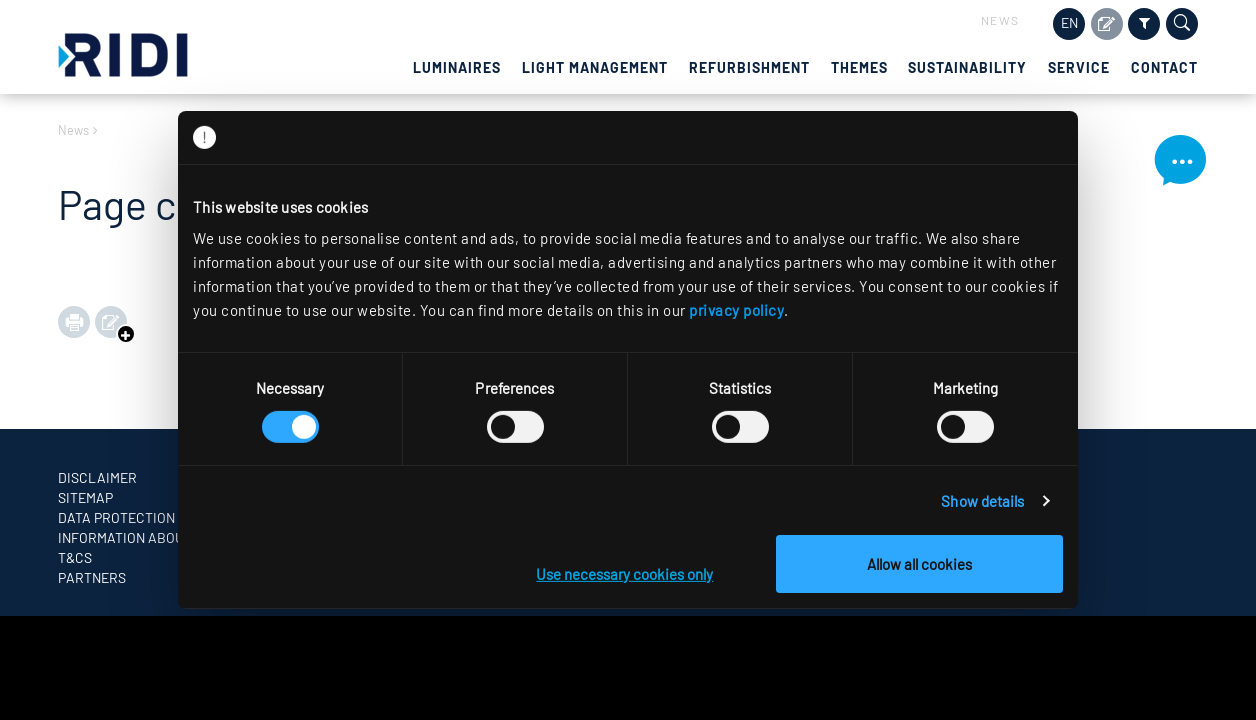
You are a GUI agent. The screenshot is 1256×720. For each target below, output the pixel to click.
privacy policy (736, 310)
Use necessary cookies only (624, 574)
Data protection (116, 517)
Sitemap (85, 497)
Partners (92, 577)
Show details (982, 501)
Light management (595, 67)
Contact (1164, 67)
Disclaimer (97, 477)
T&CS (75, 557)
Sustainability (967, 67)
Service (1079, 67)
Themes (859, 67)
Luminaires (457, 67)
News (1000, 20)
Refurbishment (749, 67)
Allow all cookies (919, 564)
